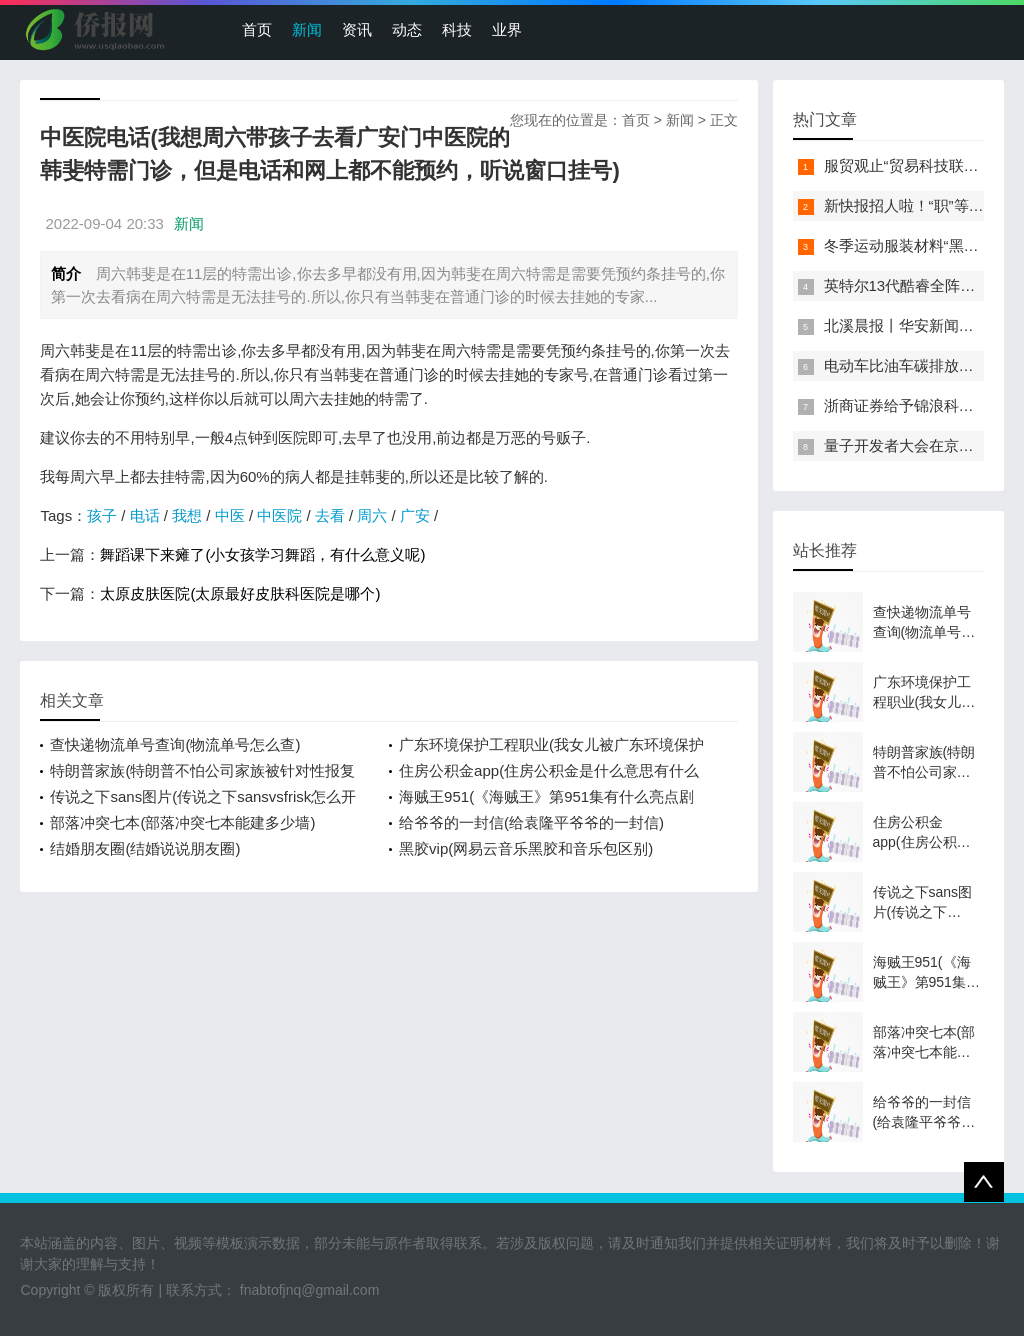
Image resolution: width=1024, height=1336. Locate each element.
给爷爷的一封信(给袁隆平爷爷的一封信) (531, 822)
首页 (257, 29)
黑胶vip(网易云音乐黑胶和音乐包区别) (526, 848)
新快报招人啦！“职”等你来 (911, 205)
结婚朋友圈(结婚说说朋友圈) (145, 848)
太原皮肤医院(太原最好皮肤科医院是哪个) (240, 593)
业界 (507, 29)
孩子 (102, 515)
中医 (230, 515)
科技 (457, 29)
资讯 (357, 29)
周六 (372, 515)
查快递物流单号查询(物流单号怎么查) (175, 744)
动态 (407, 29)
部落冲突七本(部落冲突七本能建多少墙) (182, 822)
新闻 (307, 29)
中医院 (279, 515)
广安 (415, 515)
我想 (187, 515)
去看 (330, 515)
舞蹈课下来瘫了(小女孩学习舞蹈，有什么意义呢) (262, 554)
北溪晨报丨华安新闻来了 (906, 325)
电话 (145, 515)
